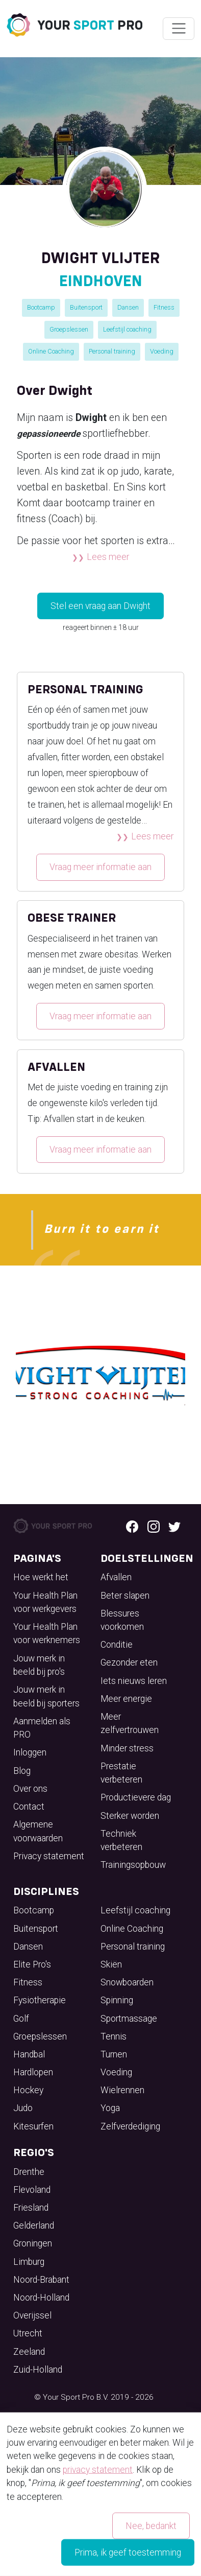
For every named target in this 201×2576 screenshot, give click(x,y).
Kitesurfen (33, 2126)
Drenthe (28, 2172)
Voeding (161, 351)
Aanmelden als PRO (41, 1728)
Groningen (32, 2243)
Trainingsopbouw (133, 1865)
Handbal (29, 2054)
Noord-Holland (41, 2297)
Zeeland (29, 2352)
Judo (23, 2108)
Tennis (113, 2036)
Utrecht (27, 2333)
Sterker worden (129, 1816)
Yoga (110, 2108)
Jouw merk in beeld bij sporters (46, 1696)
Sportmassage (128, 2018)
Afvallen (116, 1577)
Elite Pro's (32, 1964)
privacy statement (98, 2469)
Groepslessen (68, 329)
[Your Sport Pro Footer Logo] (53, 1525)
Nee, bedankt (151, 2525)
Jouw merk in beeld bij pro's (39, 1665)
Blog (22, 1771)
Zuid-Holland (37, 2369)
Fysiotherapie (39, 2000)
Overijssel (32, 2315)
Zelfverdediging (130, 2126)
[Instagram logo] (153, 1525)
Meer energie (126, 1699)
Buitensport (86, 307)
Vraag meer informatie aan (100, 867)
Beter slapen (124, 1595)
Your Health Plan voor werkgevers (45, 1602)
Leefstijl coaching (127, 329)
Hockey (28, 2090)
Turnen (113, 2054)
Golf (21, 2018)
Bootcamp (41, 307)
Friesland (30, 2208)
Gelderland (33, 2225)
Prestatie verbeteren (121, 1773)
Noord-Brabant (41, 2280)
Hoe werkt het (40, 1577)
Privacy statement (48, 1856)
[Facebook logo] (132, 1525)
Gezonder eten (129, 1662)
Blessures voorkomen (122, 1620)
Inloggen (29, 1752)
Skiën (111, 1964)
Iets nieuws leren (133, 1681)
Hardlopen (33, 2072)
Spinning (116, 2000)
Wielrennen (122, 2090)
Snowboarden (127, 1982)
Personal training (112, 351)
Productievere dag (135, 1797)
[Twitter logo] (174, 1525)
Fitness (164, 307)
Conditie (116, 1645)
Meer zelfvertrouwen (129, 1723)
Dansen (128, 307)
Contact (28, 1806)
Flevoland (32, 2190)
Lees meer (108, 557)
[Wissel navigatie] (178, 28)
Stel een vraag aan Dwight (100, 606)
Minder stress (127, 1748)
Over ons (30, 1789)
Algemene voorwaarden (38, 1831)
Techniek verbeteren (121, 1840)
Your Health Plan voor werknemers (46, 1633)
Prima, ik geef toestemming (127, 2552)
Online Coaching (51, 351)
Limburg (28, 2262)
